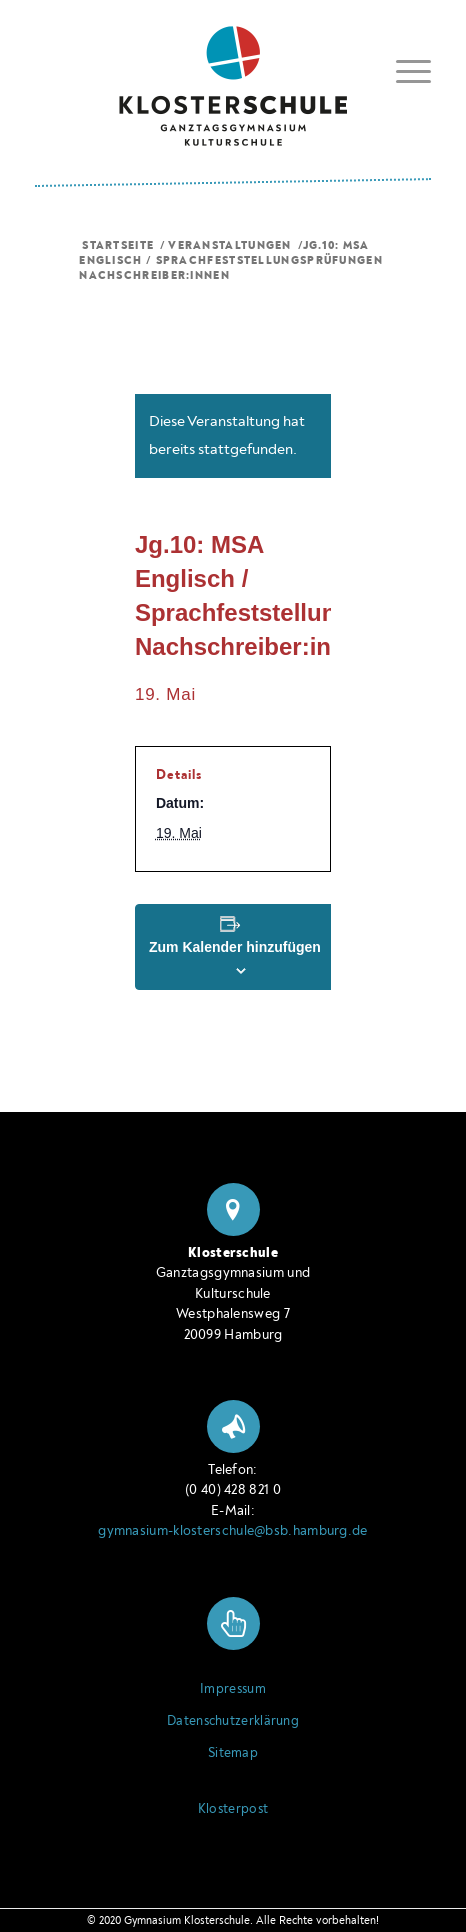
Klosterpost (233, 1809)
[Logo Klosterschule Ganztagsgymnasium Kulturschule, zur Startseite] (233, 78)
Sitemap (233, 1753)
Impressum (233, 1689)
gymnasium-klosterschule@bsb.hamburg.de (232, 1530)
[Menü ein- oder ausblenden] (403, 68)
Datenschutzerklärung (233, 1721)
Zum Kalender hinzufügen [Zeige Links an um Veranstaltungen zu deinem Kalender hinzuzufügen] (235, 947)
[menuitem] (403, 71)
